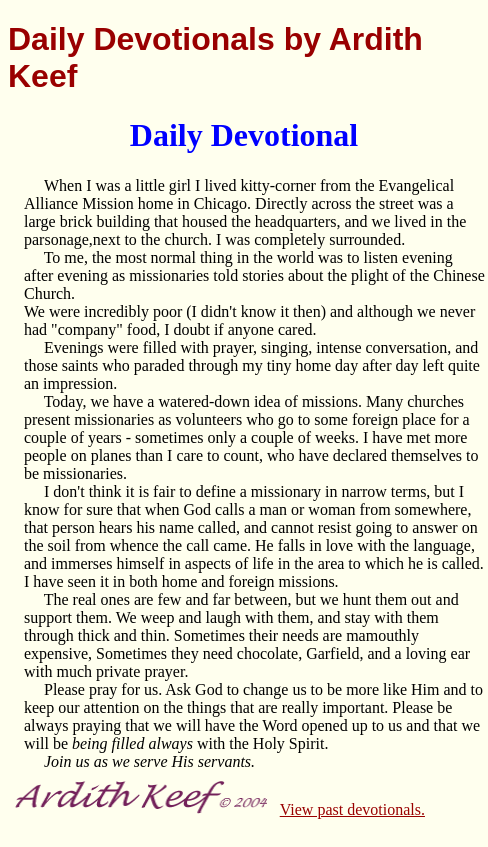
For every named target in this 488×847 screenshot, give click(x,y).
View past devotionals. (352, 809)
